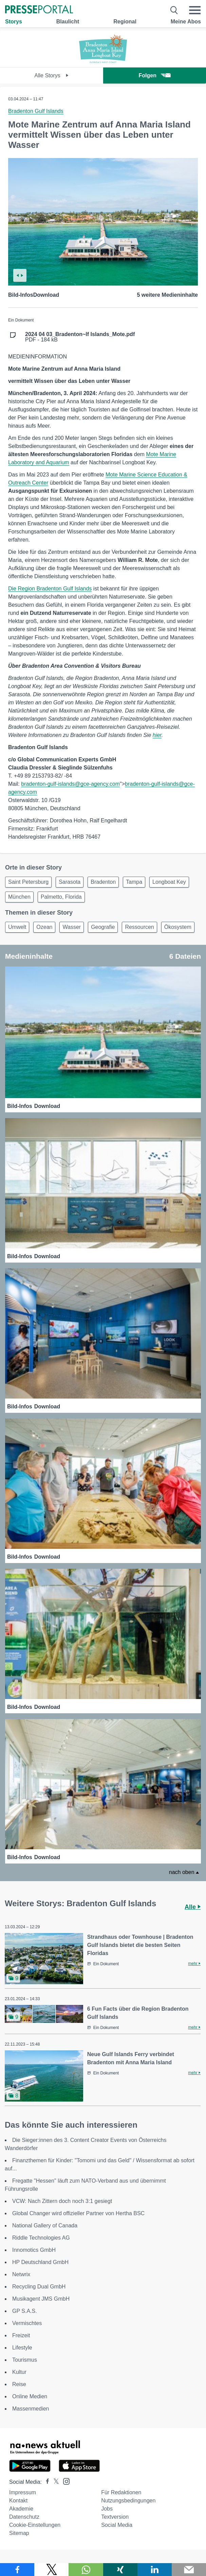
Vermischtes (27, 2323)
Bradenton (103, 882)
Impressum (22, 2492)
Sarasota (69, 882)
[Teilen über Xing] (120, 2569)
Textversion (115, 2517)
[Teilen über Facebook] (17, 2569)
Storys (13, 21)
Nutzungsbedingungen (128, 2500)
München (19, 897)
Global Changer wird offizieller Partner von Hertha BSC (78, 2213)
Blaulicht (67, 21)
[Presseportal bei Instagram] (64, 2481)
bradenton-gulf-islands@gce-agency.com (70, 784)
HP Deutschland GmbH (40, 2262)
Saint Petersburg (28, 882)
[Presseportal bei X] (54, 2482)
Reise (19, 2384)
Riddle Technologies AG (41, 2238)
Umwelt (17, 927)
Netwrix (21, 2274)
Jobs (107, 2509)
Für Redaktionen (121, 2492)
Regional (124, 21)
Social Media (116, 2525)
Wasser (71, 927)
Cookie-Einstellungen (34, 2525)
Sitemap (19, 2533)
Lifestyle (22, 2347)
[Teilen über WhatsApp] (86, 2569)
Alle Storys (51, 75)
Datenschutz (24, 2517)
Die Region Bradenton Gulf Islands (50, 588)
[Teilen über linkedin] (154, 2569)
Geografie (103, 927)
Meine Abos (186, 21)
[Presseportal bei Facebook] (45, 2482)
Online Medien (29, 2396)
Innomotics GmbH (34, 2250)
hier (157, 735)
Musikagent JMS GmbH (41, 2299)
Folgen (154, 75)
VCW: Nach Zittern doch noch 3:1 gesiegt (62, 2201)
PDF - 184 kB (80, 337)
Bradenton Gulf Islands (35, 111)
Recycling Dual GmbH (38, 2286)
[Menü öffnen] (195, 10)
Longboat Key (169, 882)
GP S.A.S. (24, 2311)
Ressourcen (139, 927)
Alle (193, 1907)
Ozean (44, 927)
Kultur (19, 2372)
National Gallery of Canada (44, 2225)
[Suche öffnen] (174, 10)
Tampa (134, 882)
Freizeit (21, 2335)
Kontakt (18, 2500)
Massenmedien (30, 2409)
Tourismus (24, 2360)
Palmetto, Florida (61, 897)
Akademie (21, 2509)
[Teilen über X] (51, 2569)
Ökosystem (177, 927)
